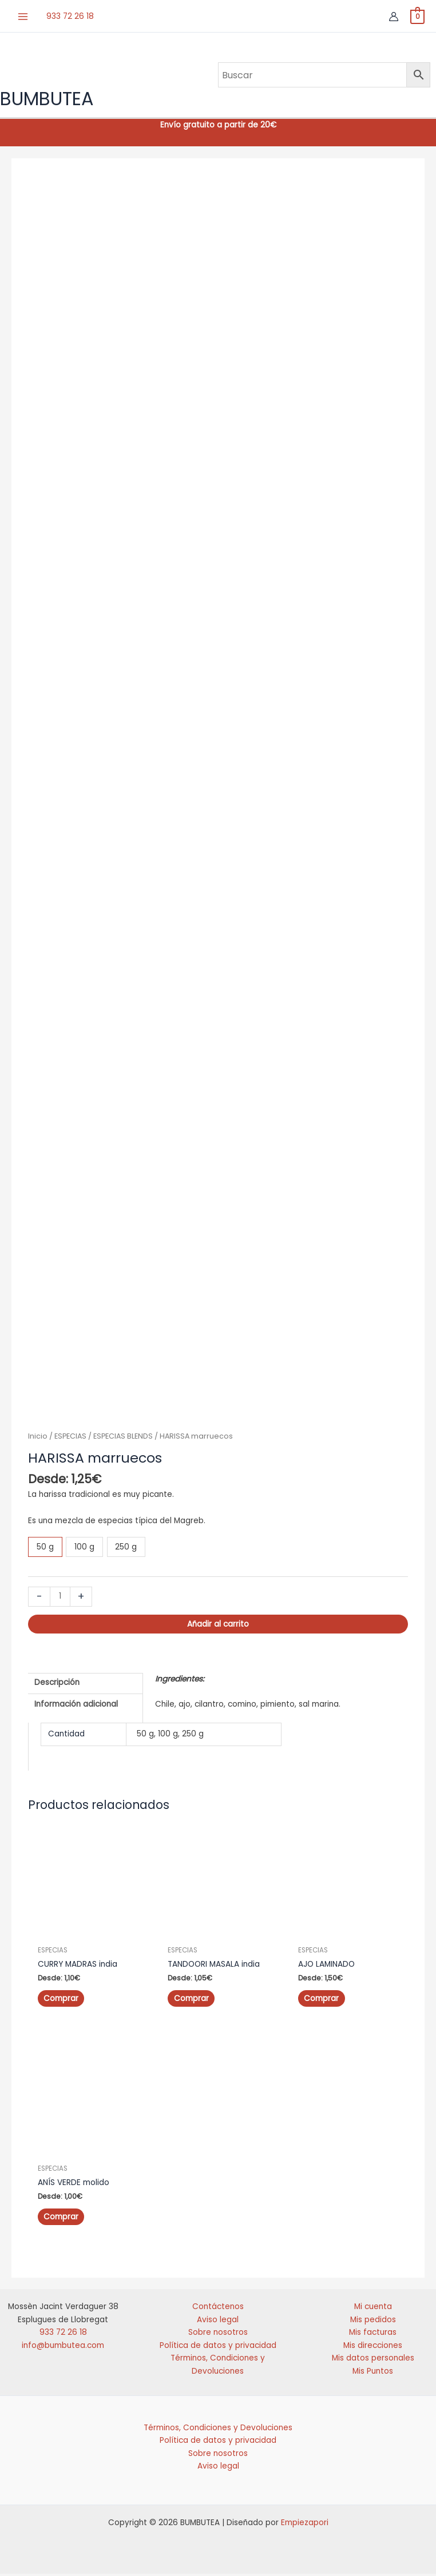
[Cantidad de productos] (60, 1601)
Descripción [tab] (57, 1686)
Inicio (37, 1440)
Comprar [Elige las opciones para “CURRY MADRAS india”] (60, 2001)
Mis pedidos (373, 2322)
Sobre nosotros (218, 2334)
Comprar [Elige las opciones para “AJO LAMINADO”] (321, 2001)
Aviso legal (218, 2322)
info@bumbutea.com (63, 2347)
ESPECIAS (70, 1440)
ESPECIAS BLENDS (123, 1440)
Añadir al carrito (218, 1628)
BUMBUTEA (47, 100)
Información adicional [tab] (76, 1708)
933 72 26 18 (70, 14)
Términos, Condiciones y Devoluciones (218, 2430)
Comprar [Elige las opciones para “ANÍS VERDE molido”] (60, 2219)
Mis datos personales (373, 2360)
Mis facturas (373, 2334)
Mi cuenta (373, 2308)
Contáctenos (218, 2308)
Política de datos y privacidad (218, 2347)
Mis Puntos (372, 2373)
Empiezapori (304, 2524)
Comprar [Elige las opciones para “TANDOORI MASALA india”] (190, 2001)
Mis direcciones (372, 2347)
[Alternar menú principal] (23, 14)
